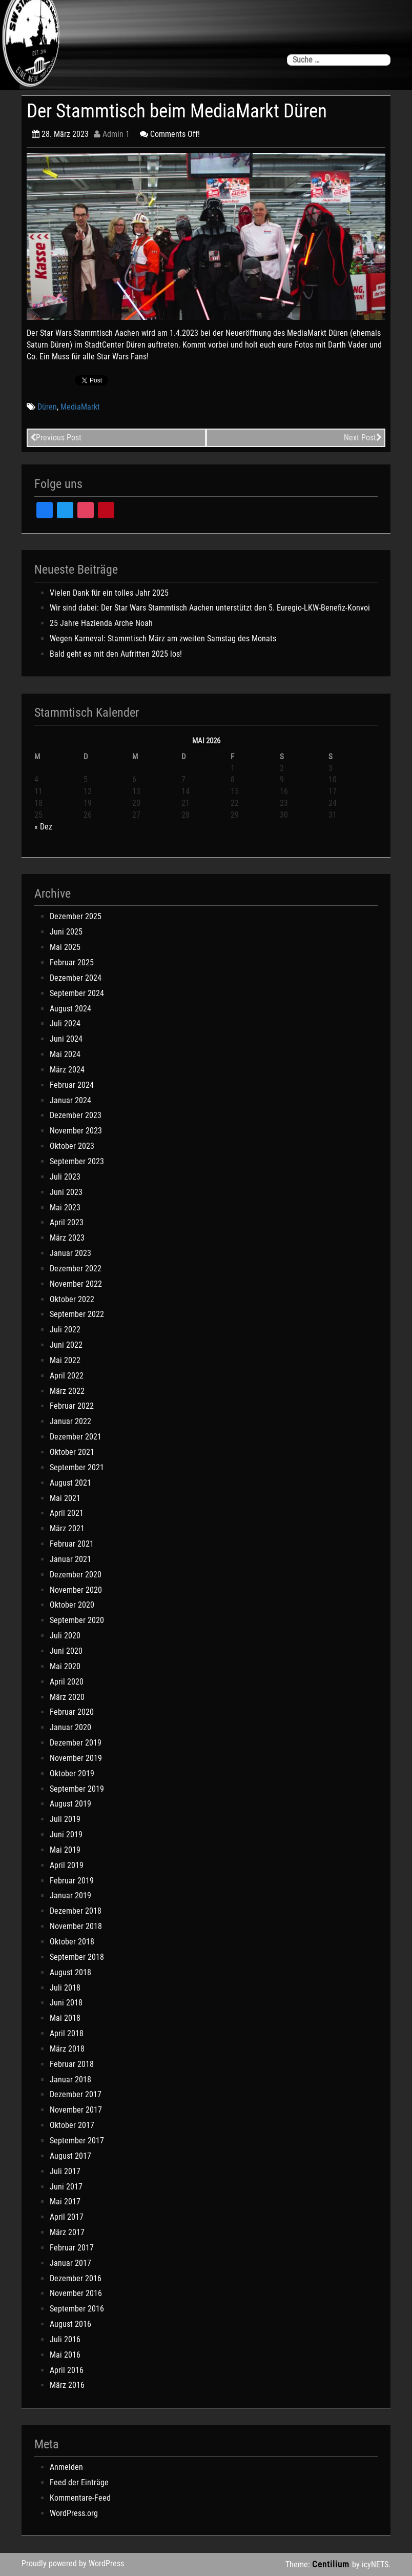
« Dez (43, 826)
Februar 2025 (72, 962)
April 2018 (67, 2033)
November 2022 (76, 1284)
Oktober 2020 (72, 1605)
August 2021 (70, 1483)
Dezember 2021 (75, 1437)
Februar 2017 (72, 2248)
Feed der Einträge (79, 2482)
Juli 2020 (65, 1635)
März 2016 (67, 2385)
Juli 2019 (65, 1819)
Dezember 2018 (75, 1911)
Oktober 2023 (72, 1146)
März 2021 (67, 1528)
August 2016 (70, 2324)
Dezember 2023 (75, 1115)
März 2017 (67, 2232)
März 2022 (67, 1391)
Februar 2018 (72, 2064)
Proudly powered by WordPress (73, 2563)
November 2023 (76, 1130)
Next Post (363, 437)
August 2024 (70, 1008)
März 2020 (67, 1697)
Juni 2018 (66, 2002)
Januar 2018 (70, 2079)
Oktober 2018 (72, 1941)
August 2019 (70, 1804)
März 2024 (67, 1069)
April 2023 (67, 1222)
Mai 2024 (65, 1054)
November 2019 (76, 1758)
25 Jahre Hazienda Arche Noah (101, 623)
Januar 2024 (70, 1100)
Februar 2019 (72, 1880)
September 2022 (77, 1314)
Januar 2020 (70, 1727)
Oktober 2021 (72, 1452)
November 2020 (76, 1590)
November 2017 (76, 2110)
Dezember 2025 (75, 916)
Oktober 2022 (72, 1299)
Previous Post (55, 437)
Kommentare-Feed (80, 2498)
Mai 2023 (65, 1207)
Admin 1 (112, 134)
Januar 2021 (70, 1559)
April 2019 (67, 1865)
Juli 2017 (65, 2171)
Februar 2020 (72, 1712)
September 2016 (77, 2309)
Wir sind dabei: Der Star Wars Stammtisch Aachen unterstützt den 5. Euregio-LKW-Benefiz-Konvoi (210, 608)
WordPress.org (74, 2513)
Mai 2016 (65, 2355)
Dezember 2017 (75, 2094)
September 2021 (77, 1467)
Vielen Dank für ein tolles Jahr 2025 (109, 593)
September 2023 (77, 1161)
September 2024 (77, 993)
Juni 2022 (66, 1345)
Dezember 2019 (75, 1743)
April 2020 (67, 1682)
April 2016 (67, 2370)
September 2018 (77, 1957)
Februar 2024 (72, 1085)
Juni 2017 (66, 2187)
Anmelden (66, 2467)
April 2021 (67, 1513)
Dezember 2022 (75, 1268)
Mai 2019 (65, 1850)
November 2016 (76, 2293)
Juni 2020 (66, 1651)
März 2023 (67, 1238)
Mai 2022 (65, 1360)
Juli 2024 (65, 1023)
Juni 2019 (66, 1834)
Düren (47, 407)
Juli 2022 (65, 1329)
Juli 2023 (65, 1177)
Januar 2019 (70, 1895)
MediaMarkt (80, 407)
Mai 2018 (65, 2018)
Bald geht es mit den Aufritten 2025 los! (116, 654)
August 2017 (70, 2156)
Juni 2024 (66, 1039)
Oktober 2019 (72, 1773)
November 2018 (76, 1926)
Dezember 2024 (75, 978)
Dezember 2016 (75, 2278)
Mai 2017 (65, 2201)
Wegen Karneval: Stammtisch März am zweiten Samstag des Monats (163, 638)
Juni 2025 (66, 932)
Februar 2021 (72, 1544)
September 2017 (77, 2140)
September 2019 (77, 1789)
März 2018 (67, 2049)
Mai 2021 (65, 1498)
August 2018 (70, 1972)
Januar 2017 (70, 2263)
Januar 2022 (70, 1421)
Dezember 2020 (75, 1574)
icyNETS (375, 2564)
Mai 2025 (65, 947)
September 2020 (77, 1620)
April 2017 (67, 2217)
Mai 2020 (65, 1666)
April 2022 (67, 1376)
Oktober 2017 (72, 2125)
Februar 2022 (72, 1406)
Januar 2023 (70, 1253)
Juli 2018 (65, 1988)
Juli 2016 (65, 2339)
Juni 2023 (66, 1192)
